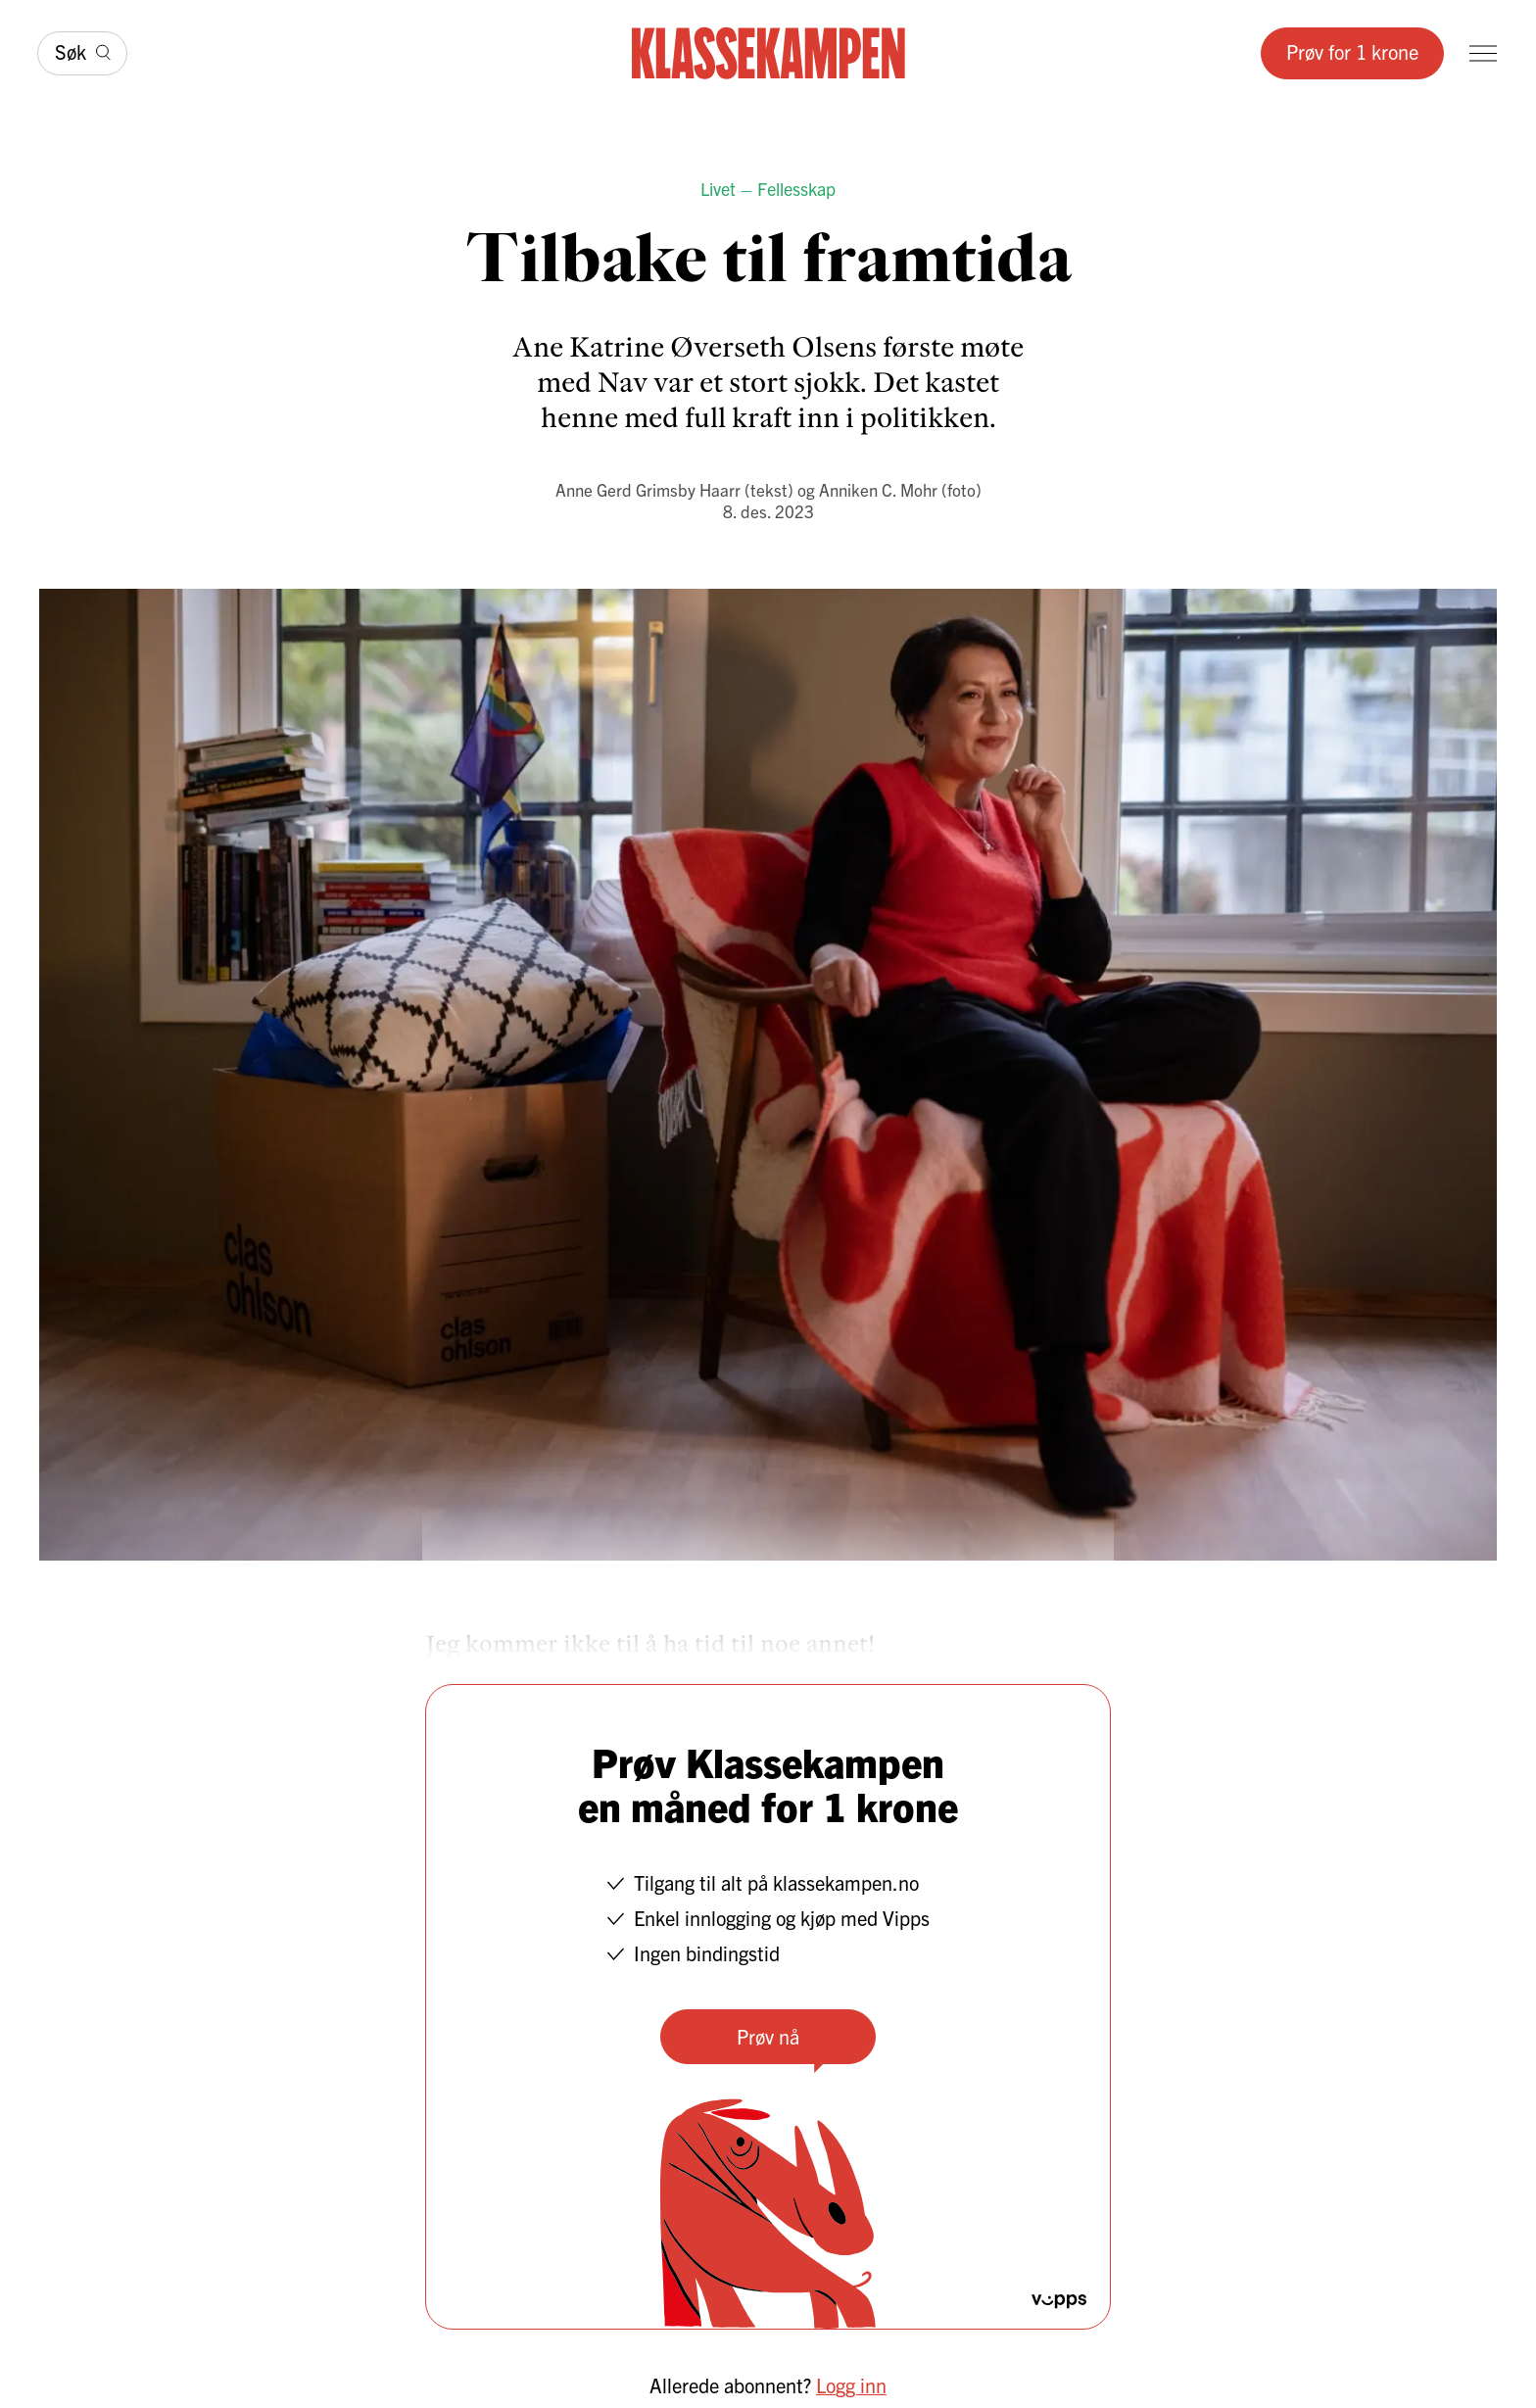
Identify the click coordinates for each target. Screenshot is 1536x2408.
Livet (718, 188)
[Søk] (82, 53)
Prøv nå (768, 2036)
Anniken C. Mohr (878, 489)
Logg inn (851, 2385)
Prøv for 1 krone (1352, 51)
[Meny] (1483, 53)
